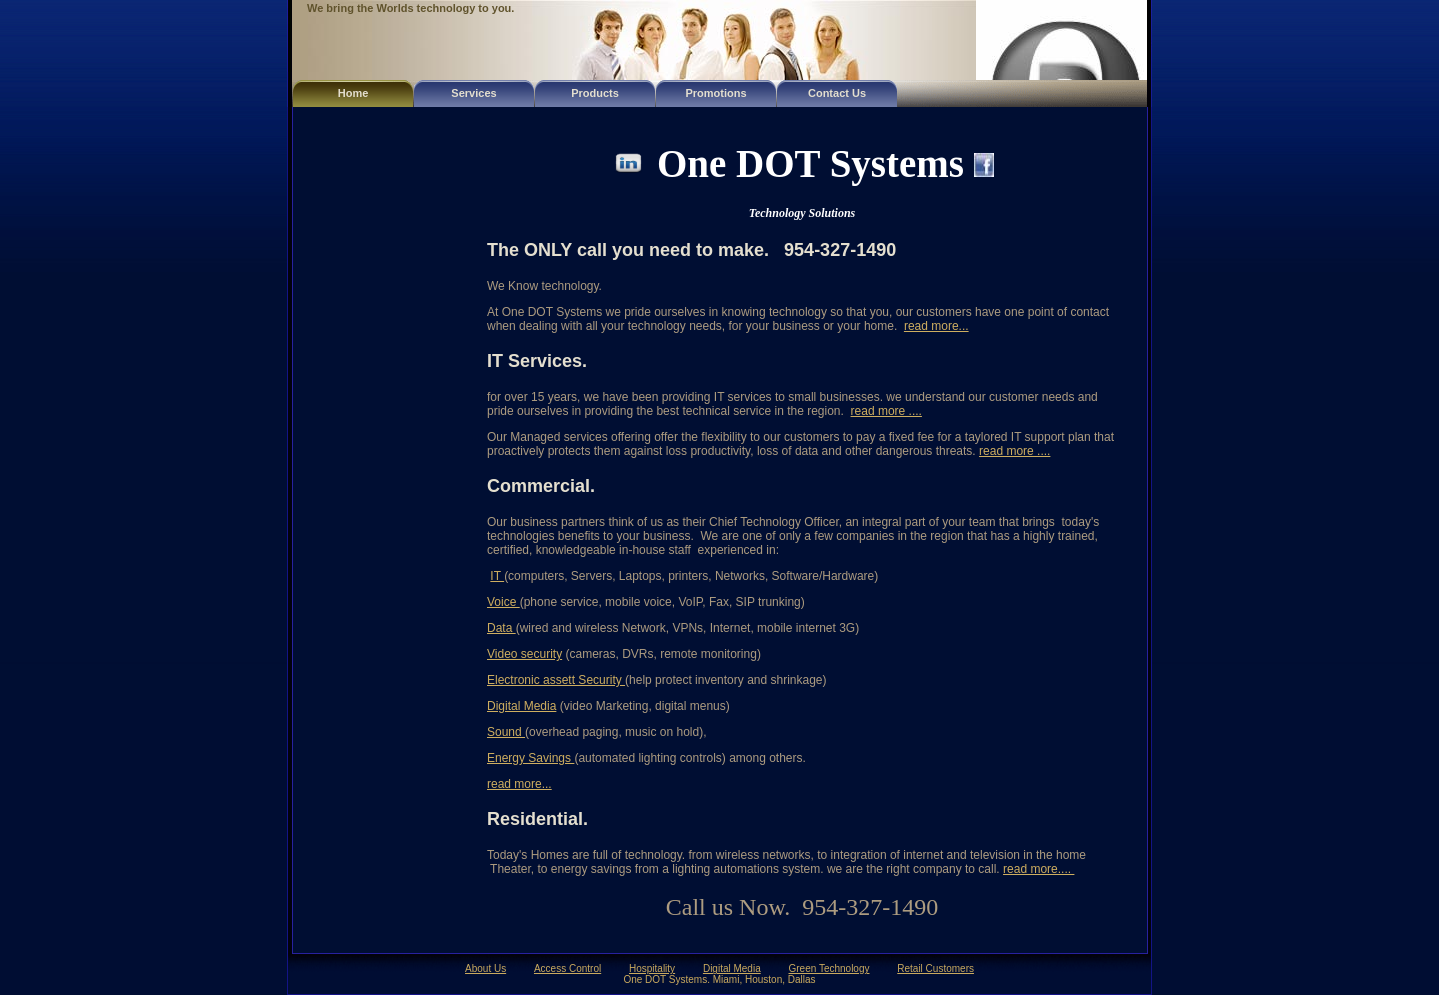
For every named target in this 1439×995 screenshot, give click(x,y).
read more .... (886, 411)
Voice (503, 602)
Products (595, 93)
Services (473, 93)
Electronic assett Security (556, 680)
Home (353, 93)
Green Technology (829, 968)
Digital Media (521, 706)
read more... (936, 326)
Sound (506, 732)
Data (501, 628)
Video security (524, 654)
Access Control (567, 968)
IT (497, 576)
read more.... (1038, 869)
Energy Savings (530, 758)
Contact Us (837, 93)
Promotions (715, 93)
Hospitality (652, 968)
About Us (485, 968)
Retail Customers (935, 968)
